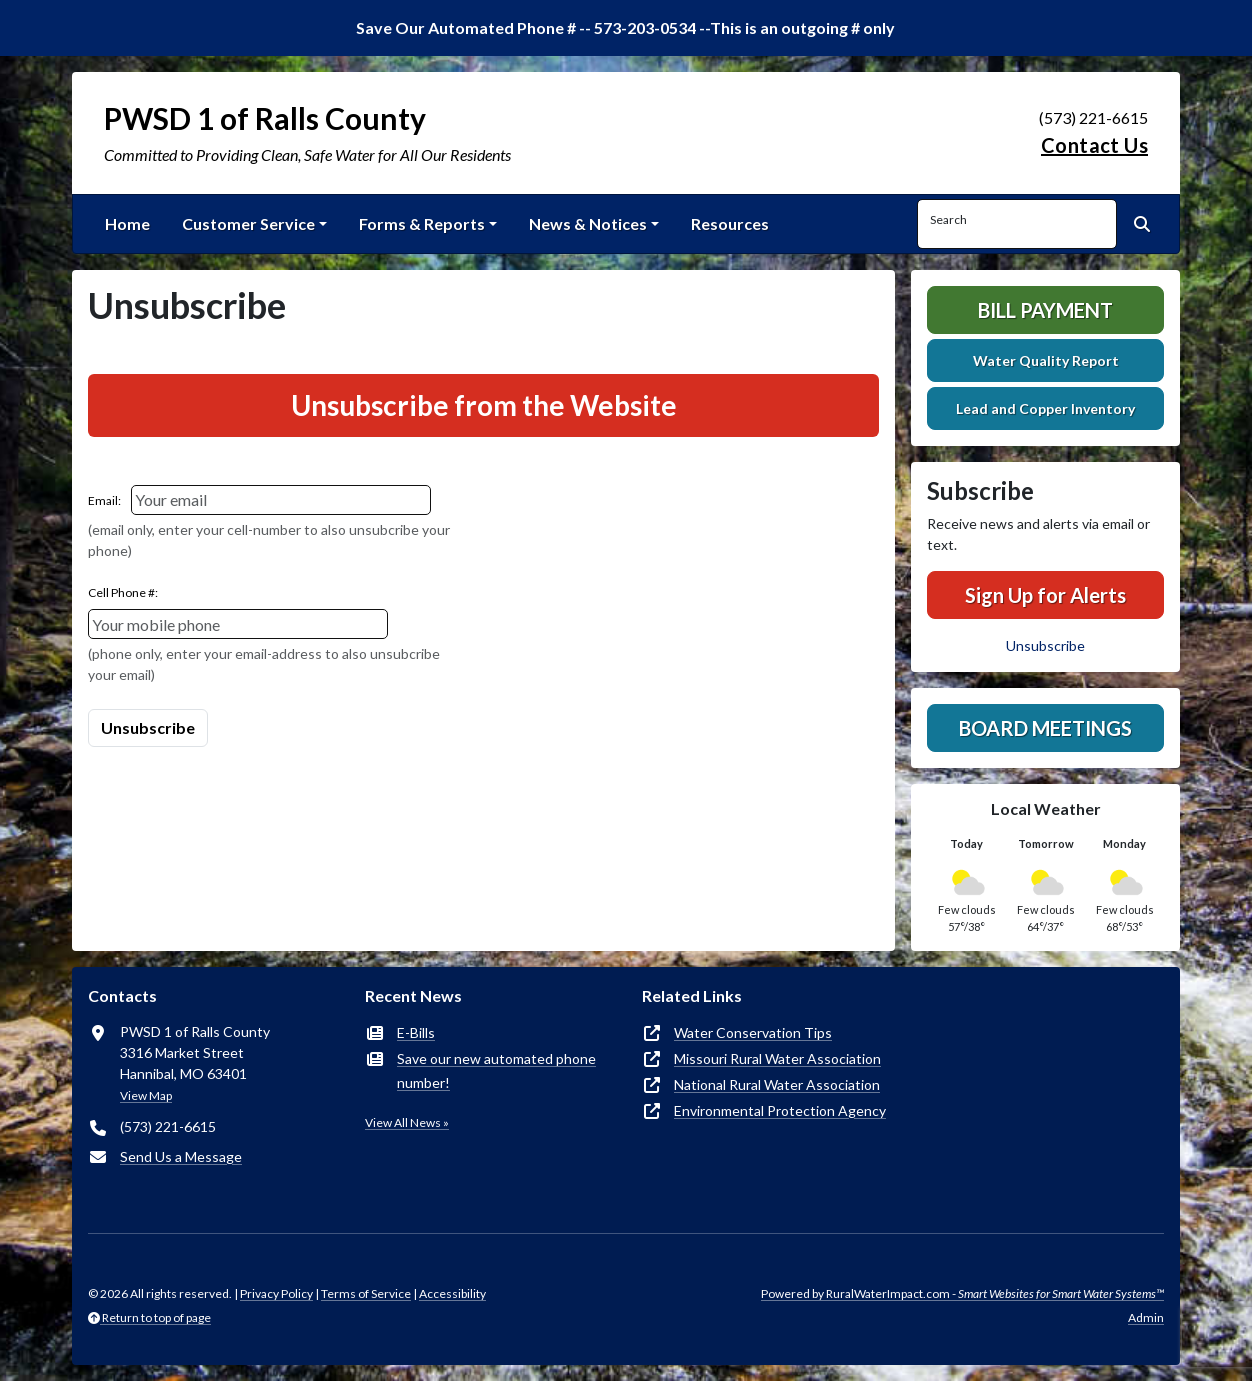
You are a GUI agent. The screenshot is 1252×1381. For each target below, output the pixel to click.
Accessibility (452, 1293)
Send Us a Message (181, 1156)
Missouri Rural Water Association (777, 1058)
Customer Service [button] (248, 223)
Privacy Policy (276, 1293)
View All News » (407, 1122)
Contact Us (1094, 145)
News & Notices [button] (588, 223)
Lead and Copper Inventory (1045, 408)
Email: (104, 500)
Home (127, 223)
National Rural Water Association (777, 1084)
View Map (146, 1095)
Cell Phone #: (123, 592)
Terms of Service (366, 1293)
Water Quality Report (1046, 360)
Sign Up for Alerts (1045, 595)
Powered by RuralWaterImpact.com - (962, 1293)
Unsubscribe (1045, 645)
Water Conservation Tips (753, 1032)
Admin (1146, 1317)
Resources (730, 223)
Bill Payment (1045, 310)
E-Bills (416, 1032)
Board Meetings (1045, 728)
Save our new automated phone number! (496, 1070)
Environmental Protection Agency (780, 1110)
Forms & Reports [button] (422, 223)
